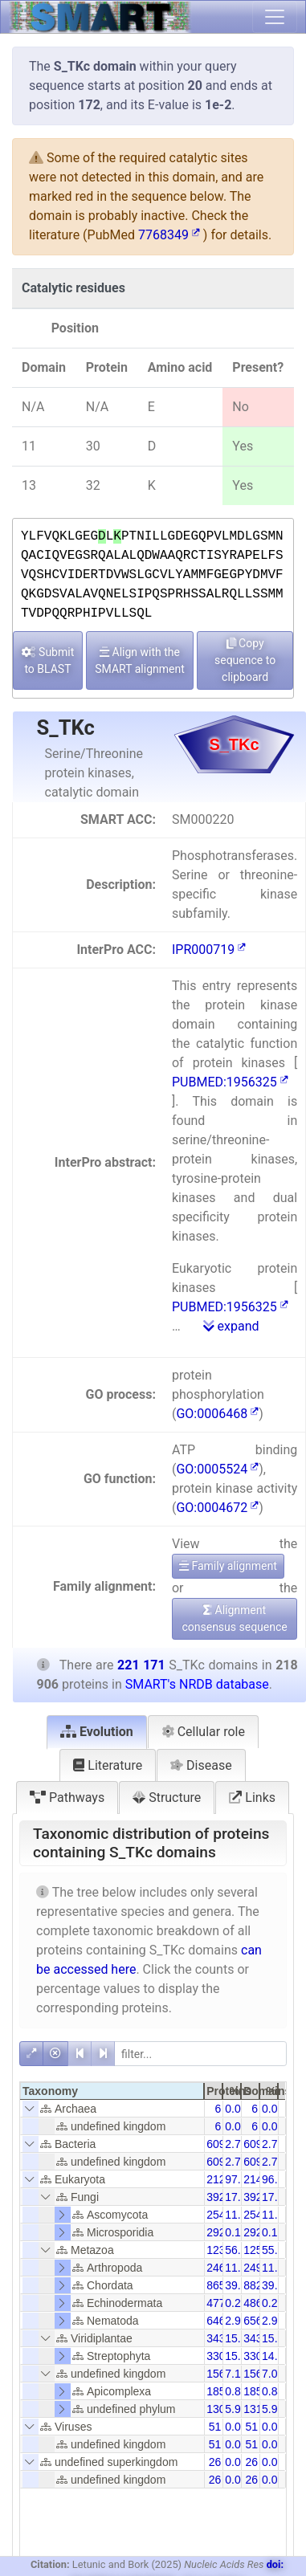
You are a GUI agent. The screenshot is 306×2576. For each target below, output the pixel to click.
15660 (259, 2373)
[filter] (200, 2053)
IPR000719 (209, 949)
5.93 (273, 2409)
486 (252, 2303)
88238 (259, 2285)
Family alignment (228, 1565)
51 (215, 2426)
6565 (255, 2320)
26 (215, 2462)
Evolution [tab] (96, 1731)
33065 (222, 2356)
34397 (259, 2338)
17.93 (239, 2197)
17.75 (276, 2197)
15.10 (239, 2356)
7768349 (169, 235)
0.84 (273, 2391)
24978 (259, 2267)
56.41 (239, 2250)
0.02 (236, 2426)
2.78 (236, 2144)
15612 (222, 2373)
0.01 (236, 2462)
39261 (259, 2197)
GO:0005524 (217, 1469)
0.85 (236, 2391)
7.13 (236, 2373)
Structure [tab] (167, 1797)
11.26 (239, 2267)
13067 (222, 2409)
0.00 (236, 2108)
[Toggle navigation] (274, 17)
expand (231, 1326)
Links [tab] (252, 1797)
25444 (259, 2214)
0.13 (236, 2232)
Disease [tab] (201, 1765)
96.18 (276, 2179)
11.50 (276, 2214)
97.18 (239, 2179)
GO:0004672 (217, 1507)
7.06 (273, 2373)
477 (215, 2303)
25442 (222, 2214)
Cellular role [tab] (203, 1731)
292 (215, 2232)
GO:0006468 (217, 1413)
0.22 (236, 2303)
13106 (259, 2409)
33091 (259, 2356)
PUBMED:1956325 (230, 1082)
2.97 (273, 2320)
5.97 (236, 2409)
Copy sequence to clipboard (244, 660)
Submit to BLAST (48, 660)
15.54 (276, 2338)
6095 (218, 2144)
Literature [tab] (107, 1765)
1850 (218, 2391)
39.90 (276, 2285)
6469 (218, 2320)
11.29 (276, 2267)
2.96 (236, 2320)
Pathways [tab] (67, 1797)
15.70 (239, 2338)
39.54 (239, 2285)
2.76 (273, 2144)
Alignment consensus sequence (234, 1618)
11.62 (239, 2214)
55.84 (276, 2250)
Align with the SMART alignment (139, 660)
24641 (222, 2267)
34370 (222, 2338)
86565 (222, 2285)
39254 (222, 2197)
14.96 (276, 2356)
